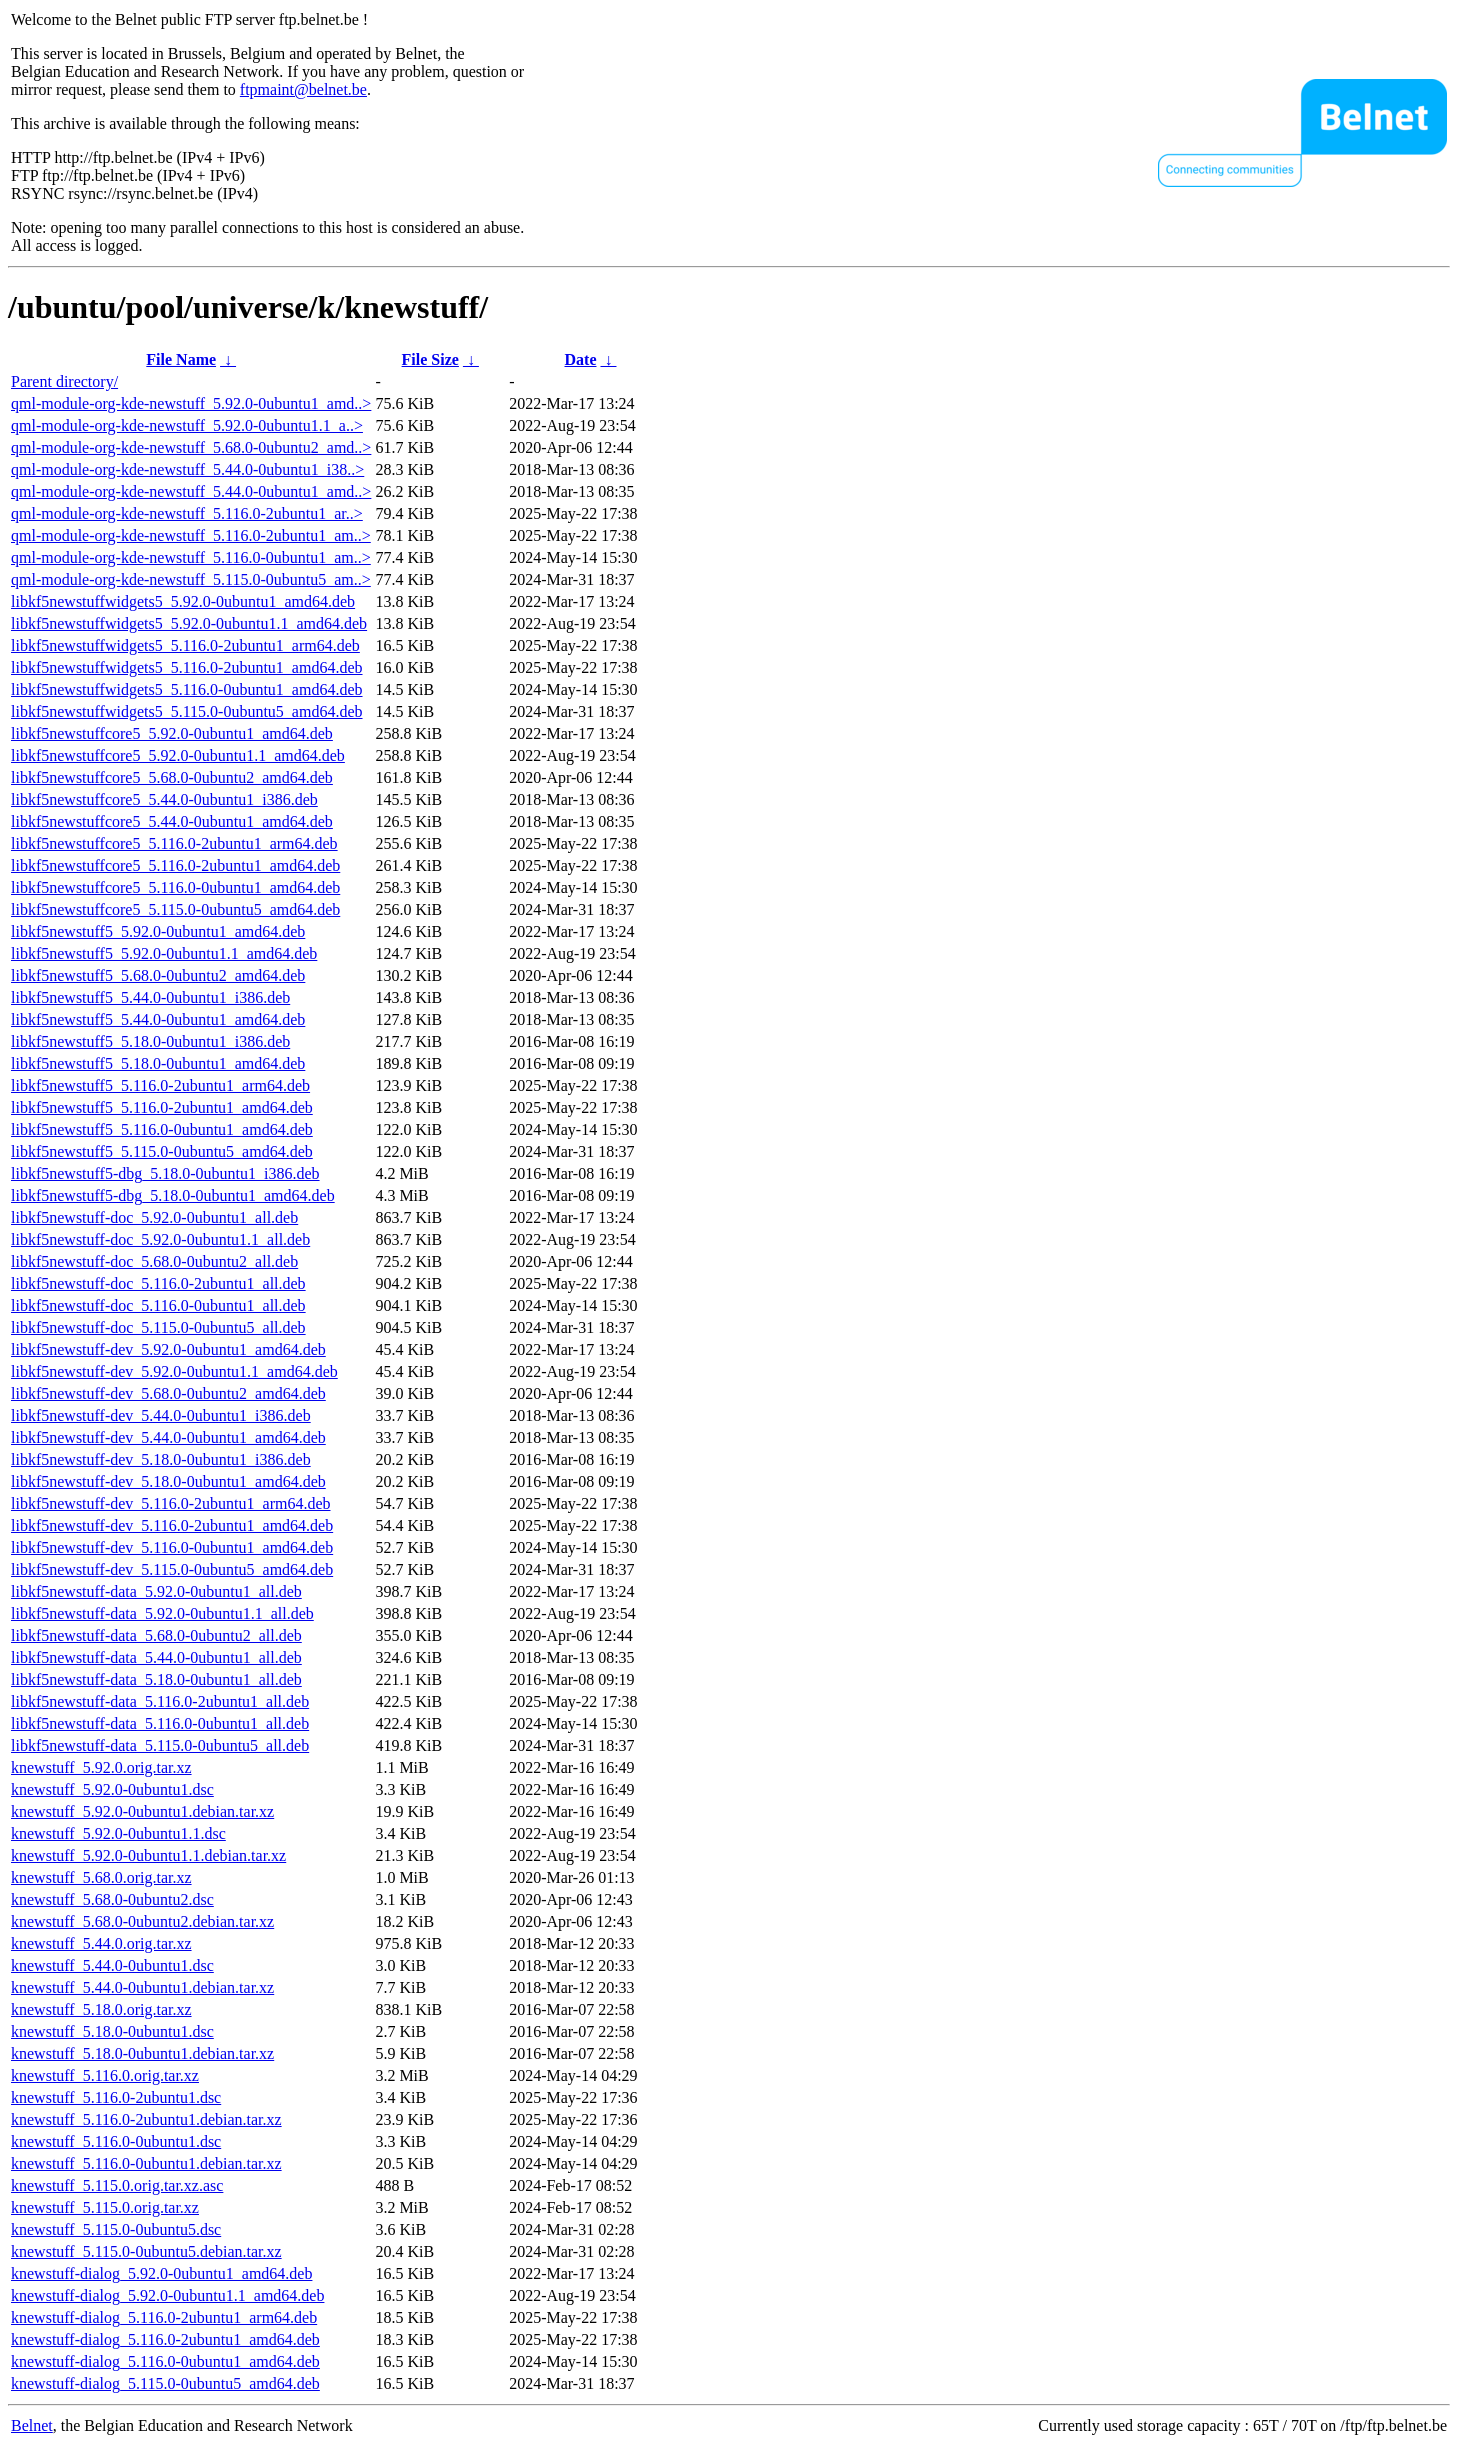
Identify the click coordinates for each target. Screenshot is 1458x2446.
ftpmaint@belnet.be (303, 89)
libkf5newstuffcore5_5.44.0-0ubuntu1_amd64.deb (172, 821)
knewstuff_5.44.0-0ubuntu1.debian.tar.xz (142, 1987)
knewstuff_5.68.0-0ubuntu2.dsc (112, 1899)
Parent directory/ (64, 381)
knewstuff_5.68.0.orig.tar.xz (101, 1877)
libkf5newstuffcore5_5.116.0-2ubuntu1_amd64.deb (175, 865)
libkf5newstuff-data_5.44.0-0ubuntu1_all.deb (156, 1657)
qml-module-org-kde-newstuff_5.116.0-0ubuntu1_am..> (191, 557)
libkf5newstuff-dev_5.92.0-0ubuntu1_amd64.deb (168, 1349)
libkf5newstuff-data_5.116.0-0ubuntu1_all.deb (160, 1723)
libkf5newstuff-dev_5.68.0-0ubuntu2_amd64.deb (168, 1393)
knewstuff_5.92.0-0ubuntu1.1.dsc (118, 1833)
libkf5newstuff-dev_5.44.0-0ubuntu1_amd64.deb (168, 1437)
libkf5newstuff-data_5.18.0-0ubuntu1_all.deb (156, 1679)
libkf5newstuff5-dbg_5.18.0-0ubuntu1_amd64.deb (173, 1195)
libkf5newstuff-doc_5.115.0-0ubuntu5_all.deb (158, 1327)
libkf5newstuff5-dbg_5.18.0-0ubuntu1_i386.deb (165, 1173)
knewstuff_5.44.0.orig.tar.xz (101, 1943)
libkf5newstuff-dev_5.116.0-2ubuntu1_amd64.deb (172, 1525)
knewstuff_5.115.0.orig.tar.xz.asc (117, 2185)
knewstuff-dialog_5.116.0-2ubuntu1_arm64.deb (164, 2317)
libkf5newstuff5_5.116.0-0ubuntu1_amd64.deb (162, 1129)
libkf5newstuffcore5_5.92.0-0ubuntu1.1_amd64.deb (178, 755)
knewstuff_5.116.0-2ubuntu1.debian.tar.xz (146, 2119)
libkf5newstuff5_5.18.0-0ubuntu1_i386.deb (150, 1041)
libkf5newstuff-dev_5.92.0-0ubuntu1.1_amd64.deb (174, 1371)
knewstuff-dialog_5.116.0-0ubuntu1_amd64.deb (165, 2361)
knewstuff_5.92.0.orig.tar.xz (101, 1767)
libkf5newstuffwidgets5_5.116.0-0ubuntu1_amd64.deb (187, 689)
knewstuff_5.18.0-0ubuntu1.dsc (112, 2031)
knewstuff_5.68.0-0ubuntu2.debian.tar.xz (142, 1921)
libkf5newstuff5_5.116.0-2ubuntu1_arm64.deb (160, 1085)
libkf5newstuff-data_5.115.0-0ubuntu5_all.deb (160, 1745)
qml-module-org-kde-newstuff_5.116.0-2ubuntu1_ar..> (187, 513)
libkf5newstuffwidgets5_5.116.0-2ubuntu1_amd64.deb (187, 667)
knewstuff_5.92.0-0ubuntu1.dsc (112, 1789)
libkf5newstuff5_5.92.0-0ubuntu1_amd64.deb (158, 931)
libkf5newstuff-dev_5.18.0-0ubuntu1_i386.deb (161, 1459)
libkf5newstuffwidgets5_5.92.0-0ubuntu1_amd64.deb (183, 601)
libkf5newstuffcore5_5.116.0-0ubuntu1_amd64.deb (175, 887)
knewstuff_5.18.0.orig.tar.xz (101, 2009)
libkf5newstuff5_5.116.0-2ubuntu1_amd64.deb (162, 1107)
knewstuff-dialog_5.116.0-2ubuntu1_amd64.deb (165, 2339)
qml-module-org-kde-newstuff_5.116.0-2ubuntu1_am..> (191, 535)
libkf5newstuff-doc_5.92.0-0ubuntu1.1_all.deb (160, 1239)
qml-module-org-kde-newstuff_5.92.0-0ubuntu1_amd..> (191, 403)
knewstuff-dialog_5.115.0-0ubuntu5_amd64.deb (165, 2383)
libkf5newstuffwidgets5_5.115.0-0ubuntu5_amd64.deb (187, 711)
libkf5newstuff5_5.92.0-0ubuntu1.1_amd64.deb (164, 953)
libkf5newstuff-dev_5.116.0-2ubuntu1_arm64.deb (171, 1503)
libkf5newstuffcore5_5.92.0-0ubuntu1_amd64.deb (172, 733)
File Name (181, 359)
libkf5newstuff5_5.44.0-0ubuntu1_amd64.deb (158, 1019)
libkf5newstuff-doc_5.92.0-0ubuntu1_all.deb (154, 1217)
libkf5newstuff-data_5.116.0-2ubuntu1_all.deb (160, 1701)
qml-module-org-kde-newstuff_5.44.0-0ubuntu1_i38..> (187, 469)
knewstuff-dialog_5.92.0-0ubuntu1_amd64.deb (161, 2273)
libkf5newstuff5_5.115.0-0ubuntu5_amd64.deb (162, 1151)
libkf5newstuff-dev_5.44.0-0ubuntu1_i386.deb (161, 1415)
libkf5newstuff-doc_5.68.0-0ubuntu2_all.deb (154, 1261)
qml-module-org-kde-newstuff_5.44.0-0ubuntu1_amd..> (191, 491)
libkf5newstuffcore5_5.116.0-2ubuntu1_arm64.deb (174, 843)
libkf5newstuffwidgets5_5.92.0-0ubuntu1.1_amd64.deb (189, 623)
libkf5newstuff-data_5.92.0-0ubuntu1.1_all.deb (162, 1613)
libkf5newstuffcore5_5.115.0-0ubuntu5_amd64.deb (175, 909)
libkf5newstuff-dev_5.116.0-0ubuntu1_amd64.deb (172, 1547)
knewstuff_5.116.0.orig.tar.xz (105, 2075)
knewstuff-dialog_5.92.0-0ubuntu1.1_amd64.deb (167, 2295)
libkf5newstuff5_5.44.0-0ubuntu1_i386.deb (150, 997)
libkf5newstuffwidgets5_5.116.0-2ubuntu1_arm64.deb (185, 645)
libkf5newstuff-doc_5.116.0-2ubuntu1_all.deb (158, 1283)
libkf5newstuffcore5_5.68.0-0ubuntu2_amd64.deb (172, 777)
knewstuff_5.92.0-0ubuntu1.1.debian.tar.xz (148, 1855)
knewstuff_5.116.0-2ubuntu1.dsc (116, 2097)
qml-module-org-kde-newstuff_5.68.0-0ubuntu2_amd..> (191, 447)
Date (581, 359)
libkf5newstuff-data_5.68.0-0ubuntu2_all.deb (156, 1635)
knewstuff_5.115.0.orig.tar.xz (105, 2207)
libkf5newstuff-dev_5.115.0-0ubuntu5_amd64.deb (172, 1569)
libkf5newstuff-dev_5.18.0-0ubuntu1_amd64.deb (168, 1481)
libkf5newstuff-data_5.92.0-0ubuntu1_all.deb (156, 1591)
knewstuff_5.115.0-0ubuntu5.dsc (116, 2229)
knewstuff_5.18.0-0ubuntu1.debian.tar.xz (142, 2053)
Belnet (32, 2425)
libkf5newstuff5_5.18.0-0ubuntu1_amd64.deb (158, 1063)
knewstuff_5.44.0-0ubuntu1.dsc (112, 1965)
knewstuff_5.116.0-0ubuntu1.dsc (116, 2141)
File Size (430, 359)
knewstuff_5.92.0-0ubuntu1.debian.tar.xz (142, 1811)
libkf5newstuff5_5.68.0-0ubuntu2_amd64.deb (158, 975)
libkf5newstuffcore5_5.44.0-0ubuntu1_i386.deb (164, 799)
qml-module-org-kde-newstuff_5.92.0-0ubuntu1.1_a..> (187, 425)
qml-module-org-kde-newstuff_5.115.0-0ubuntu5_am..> (191, 579)
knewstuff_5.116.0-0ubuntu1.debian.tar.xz (146, 2163)
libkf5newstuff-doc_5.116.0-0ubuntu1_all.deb (158, 1305)
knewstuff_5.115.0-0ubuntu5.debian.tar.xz (146, 2251)
